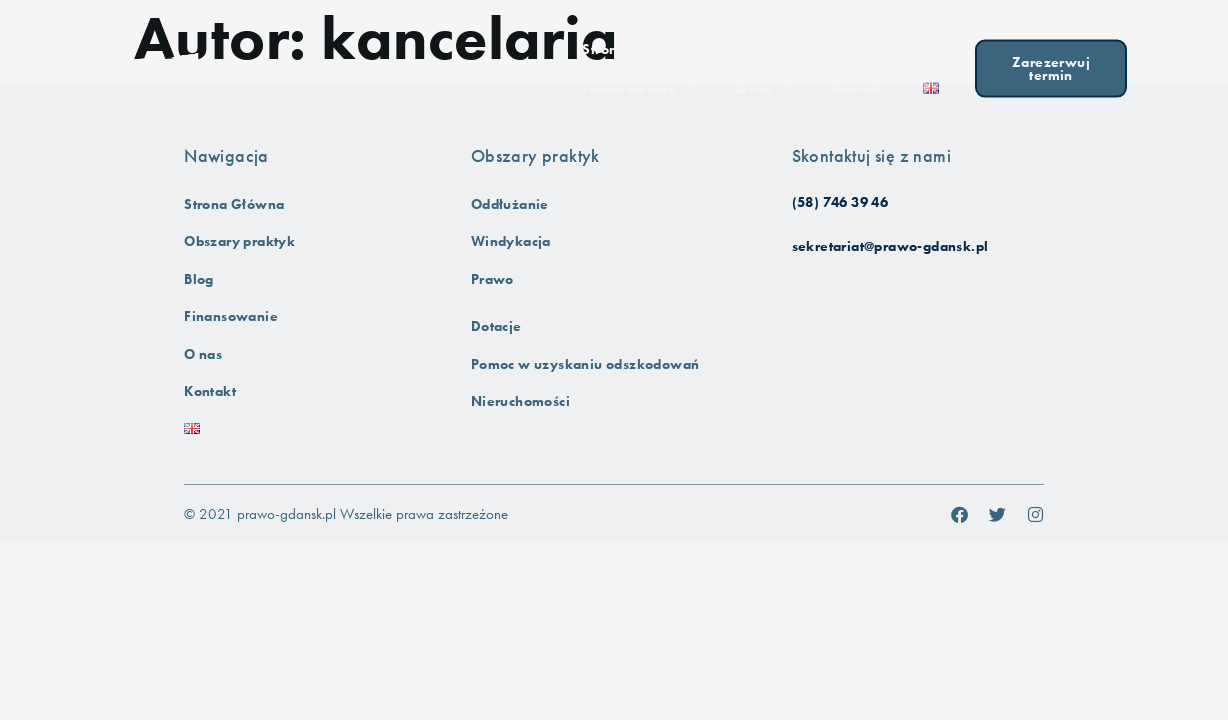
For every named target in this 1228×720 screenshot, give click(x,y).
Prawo (492, 279)
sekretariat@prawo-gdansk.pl (890, 246)
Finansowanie (638, 86)
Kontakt (857, 85)
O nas (763, 86)
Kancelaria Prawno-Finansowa (363, 66)
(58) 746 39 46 (840, 202)
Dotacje (496, 326)
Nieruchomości (520, 401)
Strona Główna (632, 46)
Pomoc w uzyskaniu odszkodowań (585, 364)
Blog (916, 47)
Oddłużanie (510, 204)
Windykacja (511, 241)
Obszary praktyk (787, 47)
